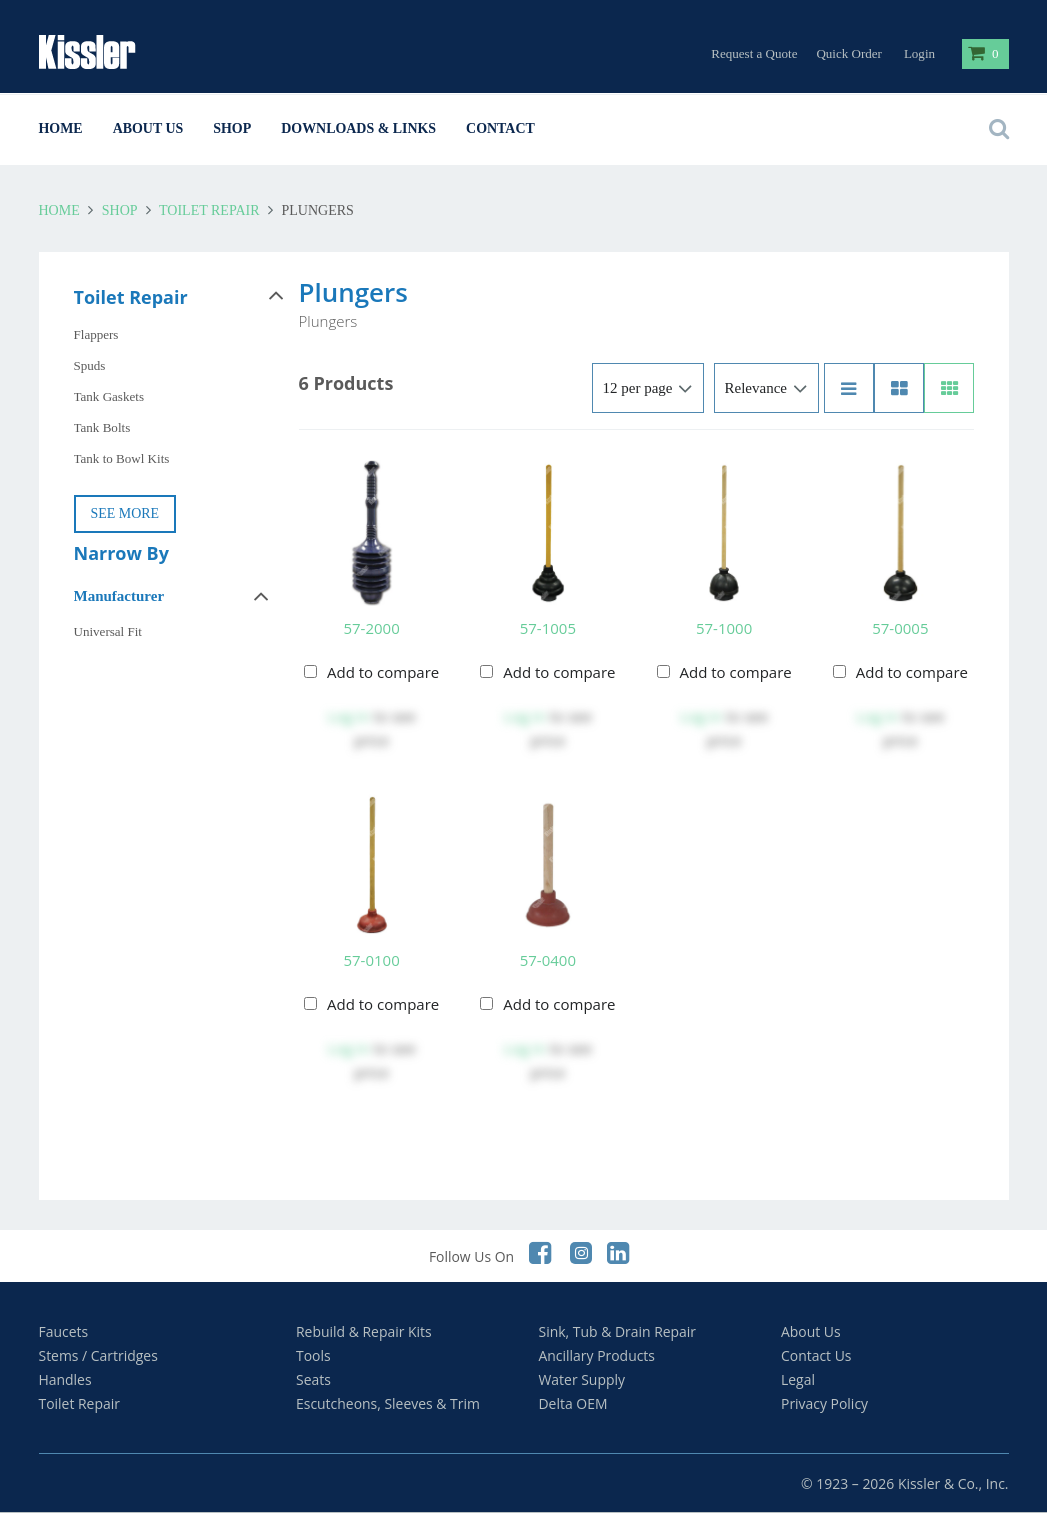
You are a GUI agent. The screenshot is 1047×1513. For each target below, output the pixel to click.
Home (61, 128)
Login (919, 53)
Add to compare (383, 672)
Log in (349, 716)
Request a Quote (754, 53)
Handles (65, 1379)
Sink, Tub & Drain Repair (618, 1331)
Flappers (96, 334)
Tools (313, 1355)
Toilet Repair (209, 210)
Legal (798, 1379)
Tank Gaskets (109, 396)
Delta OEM (573, 1403)
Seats (313, 1379)
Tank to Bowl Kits (122, 458)
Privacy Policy (824, 1403)
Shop (232, 128)
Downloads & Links (358, 128)
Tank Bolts (102, 427)
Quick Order (849, 53)
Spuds (90, 365)
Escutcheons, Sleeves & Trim (388, 1403)
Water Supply (582, 1379)
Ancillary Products (597, 1355)
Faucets (64, 1331)
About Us (148, 128)
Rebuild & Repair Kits (364, 1331)
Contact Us (816, 1355)
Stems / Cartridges (98, 1355)
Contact (500, 128)
